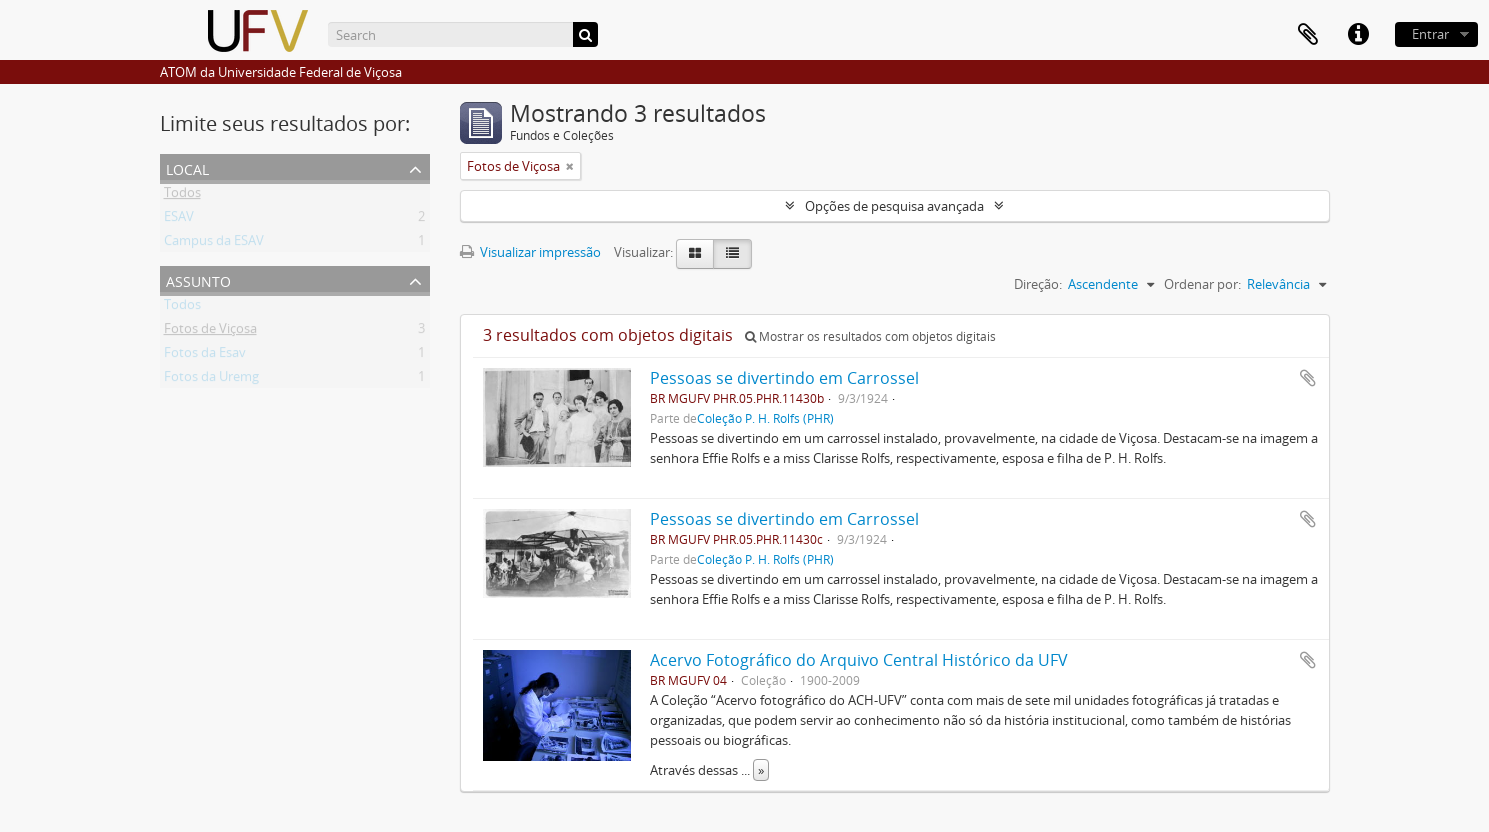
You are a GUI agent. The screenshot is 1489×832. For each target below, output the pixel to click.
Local (187, 167)
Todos (182, 196)
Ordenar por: (1202, 284)
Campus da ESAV (214, 244)
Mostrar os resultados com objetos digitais (870, 336)
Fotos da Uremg (211, 380)
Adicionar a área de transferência (1308, 378)
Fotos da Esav (205, 356)
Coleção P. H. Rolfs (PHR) (765, 418)
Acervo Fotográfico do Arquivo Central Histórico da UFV (859, 660)
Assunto (198, 279)
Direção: (1038, 284)
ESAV (179, 220)
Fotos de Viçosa (210, 332)
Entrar (1430, 34)
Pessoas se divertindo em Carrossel (784, 378)
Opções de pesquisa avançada (894, 206)
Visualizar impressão (530, 252)
